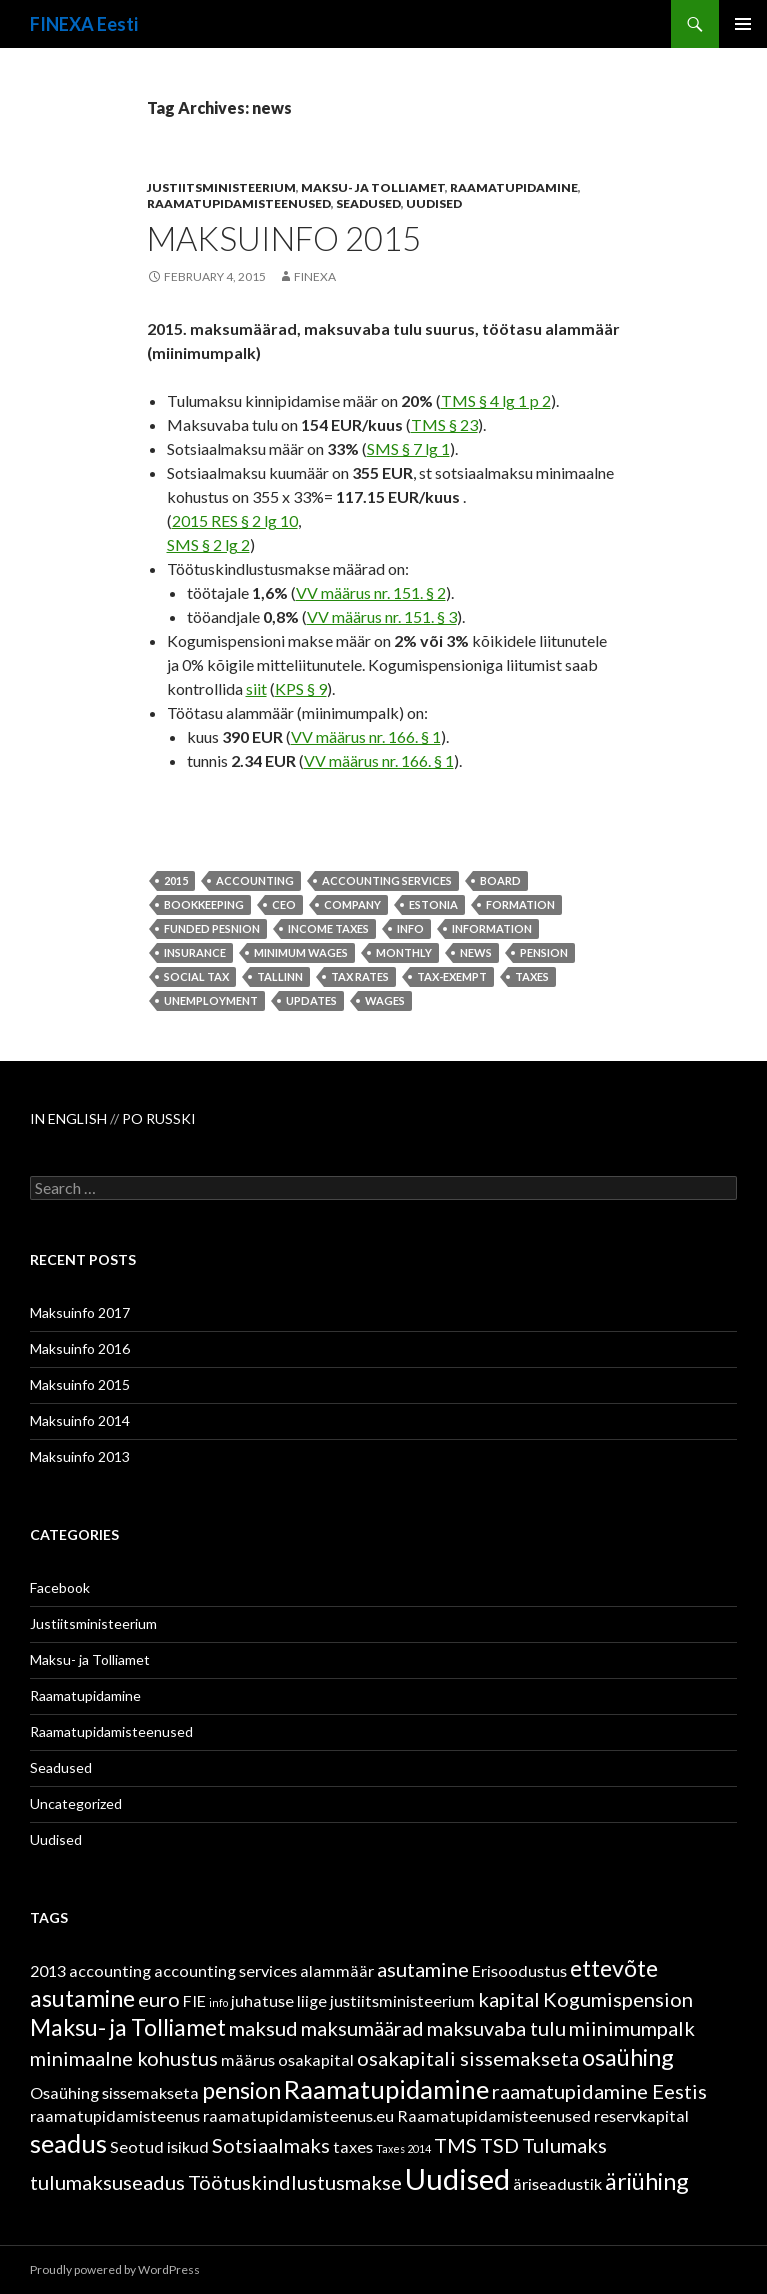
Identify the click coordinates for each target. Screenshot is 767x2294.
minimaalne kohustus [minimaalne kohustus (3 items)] (124, 2058)
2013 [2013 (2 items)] (48, 1970)
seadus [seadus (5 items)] (68, 2143)
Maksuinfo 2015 (284, 238)
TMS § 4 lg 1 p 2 (496, 400)
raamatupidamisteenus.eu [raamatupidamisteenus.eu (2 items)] (298, 2115)
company (352, 904)
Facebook (60, 1587)
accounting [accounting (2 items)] (110, 1970)
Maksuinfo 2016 (80, 1348)
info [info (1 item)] (218, 2002)
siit (256, 688)
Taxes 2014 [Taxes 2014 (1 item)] (403, 2148)
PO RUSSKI (159, 1118)
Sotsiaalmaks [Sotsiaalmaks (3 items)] (271, 2145)
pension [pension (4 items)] (241, 2090)
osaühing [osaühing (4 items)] (628, 2057)
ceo (284, 904)
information (492, 928)
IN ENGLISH (70, 1118)
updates (311, 1000)
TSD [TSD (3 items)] (499, 2145)
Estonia (433, 904)
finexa (315, 276)
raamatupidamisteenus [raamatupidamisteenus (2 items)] (115, 2115)
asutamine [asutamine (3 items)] (423, 1969)
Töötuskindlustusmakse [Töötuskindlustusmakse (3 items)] (295, 2182)
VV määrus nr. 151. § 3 (382, 616)
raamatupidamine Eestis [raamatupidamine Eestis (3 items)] (599, 2091)
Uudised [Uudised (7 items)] (457, 2178)
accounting (255, 880)
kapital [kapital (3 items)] (509, 1999)
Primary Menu (743, 24)
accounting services (387, 880)
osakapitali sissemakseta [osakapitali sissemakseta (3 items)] (468, 2058)
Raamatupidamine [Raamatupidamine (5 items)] (386, 2089)
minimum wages (301, 952)
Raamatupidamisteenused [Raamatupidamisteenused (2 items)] (494, 2115)
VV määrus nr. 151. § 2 (371, 592)
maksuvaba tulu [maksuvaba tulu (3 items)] (496, 2028)
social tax (196, 976)
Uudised (434, 203)
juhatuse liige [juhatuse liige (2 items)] (279, 2000)
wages (385, 1000)
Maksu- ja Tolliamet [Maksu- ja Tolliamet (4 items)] (128, 2027)
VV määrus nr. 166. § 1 (366, 736)
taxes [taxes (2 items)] (353, 2146)
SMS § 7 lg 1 (408, 448)
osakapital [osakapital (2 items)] (316, 2059)
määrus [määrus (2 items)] (248, 2059)
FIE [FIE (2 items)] (194, 2000)
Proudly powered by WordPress (115, 2269)
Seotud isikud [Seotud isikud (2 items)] (159, 2146)
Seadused (368, 203)
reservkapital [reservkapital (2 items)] (641, 2115)
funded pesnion (212, 928)
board (500, 880)
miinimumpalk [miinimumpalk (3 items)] (632, 2028)
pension (544, 952)
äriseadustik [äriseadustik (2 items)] (557, 2183)
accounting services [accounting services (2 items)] (225, 1970)
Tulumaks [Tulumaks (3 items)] (564, 2145)
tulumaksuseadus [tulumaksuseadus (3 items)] (107, 2182)
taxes (532, 976)
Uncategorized (76, 1803)
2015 (176, 880)
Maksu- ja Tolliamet (373, 187)
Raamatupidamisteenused (239, 203)
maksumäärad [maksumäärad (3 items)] (362, 2028)
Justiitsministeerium (221, 187)
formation (520, 904)
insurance (195, 952)
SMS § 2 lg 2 (208, 544)
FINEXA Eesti (84, 24)
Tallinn (280, 976)
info (410, 928)
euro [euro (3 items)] (159, 1999)
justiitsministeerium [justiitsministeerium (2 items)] (402, 2000)
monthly (404, 952)
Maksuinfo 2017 (80, 1312)
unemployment (211, 1000)
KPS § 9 (301, 688)
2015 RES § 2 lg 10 (235, 520)
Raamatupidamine (514, 187)
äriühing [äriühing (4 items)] (647, 2181)
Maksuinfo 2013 (80, 1456)
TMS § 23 (444, 424)
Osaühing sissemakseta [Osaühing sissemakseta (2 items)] (114, 2092)
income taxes (328, 928)
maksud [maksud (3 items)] (263, 2028)
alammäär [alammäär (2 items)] (337, 1970)
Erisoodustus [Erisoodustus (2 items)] (519, 1970)
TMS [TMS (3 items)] (455, 2145)
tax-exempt (452, 976)
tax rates (360, 976)
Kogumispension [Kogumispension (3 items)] (618, 1999)
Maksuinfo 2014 (80, 1420)
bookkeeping (204, 904)
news (476, 952)
